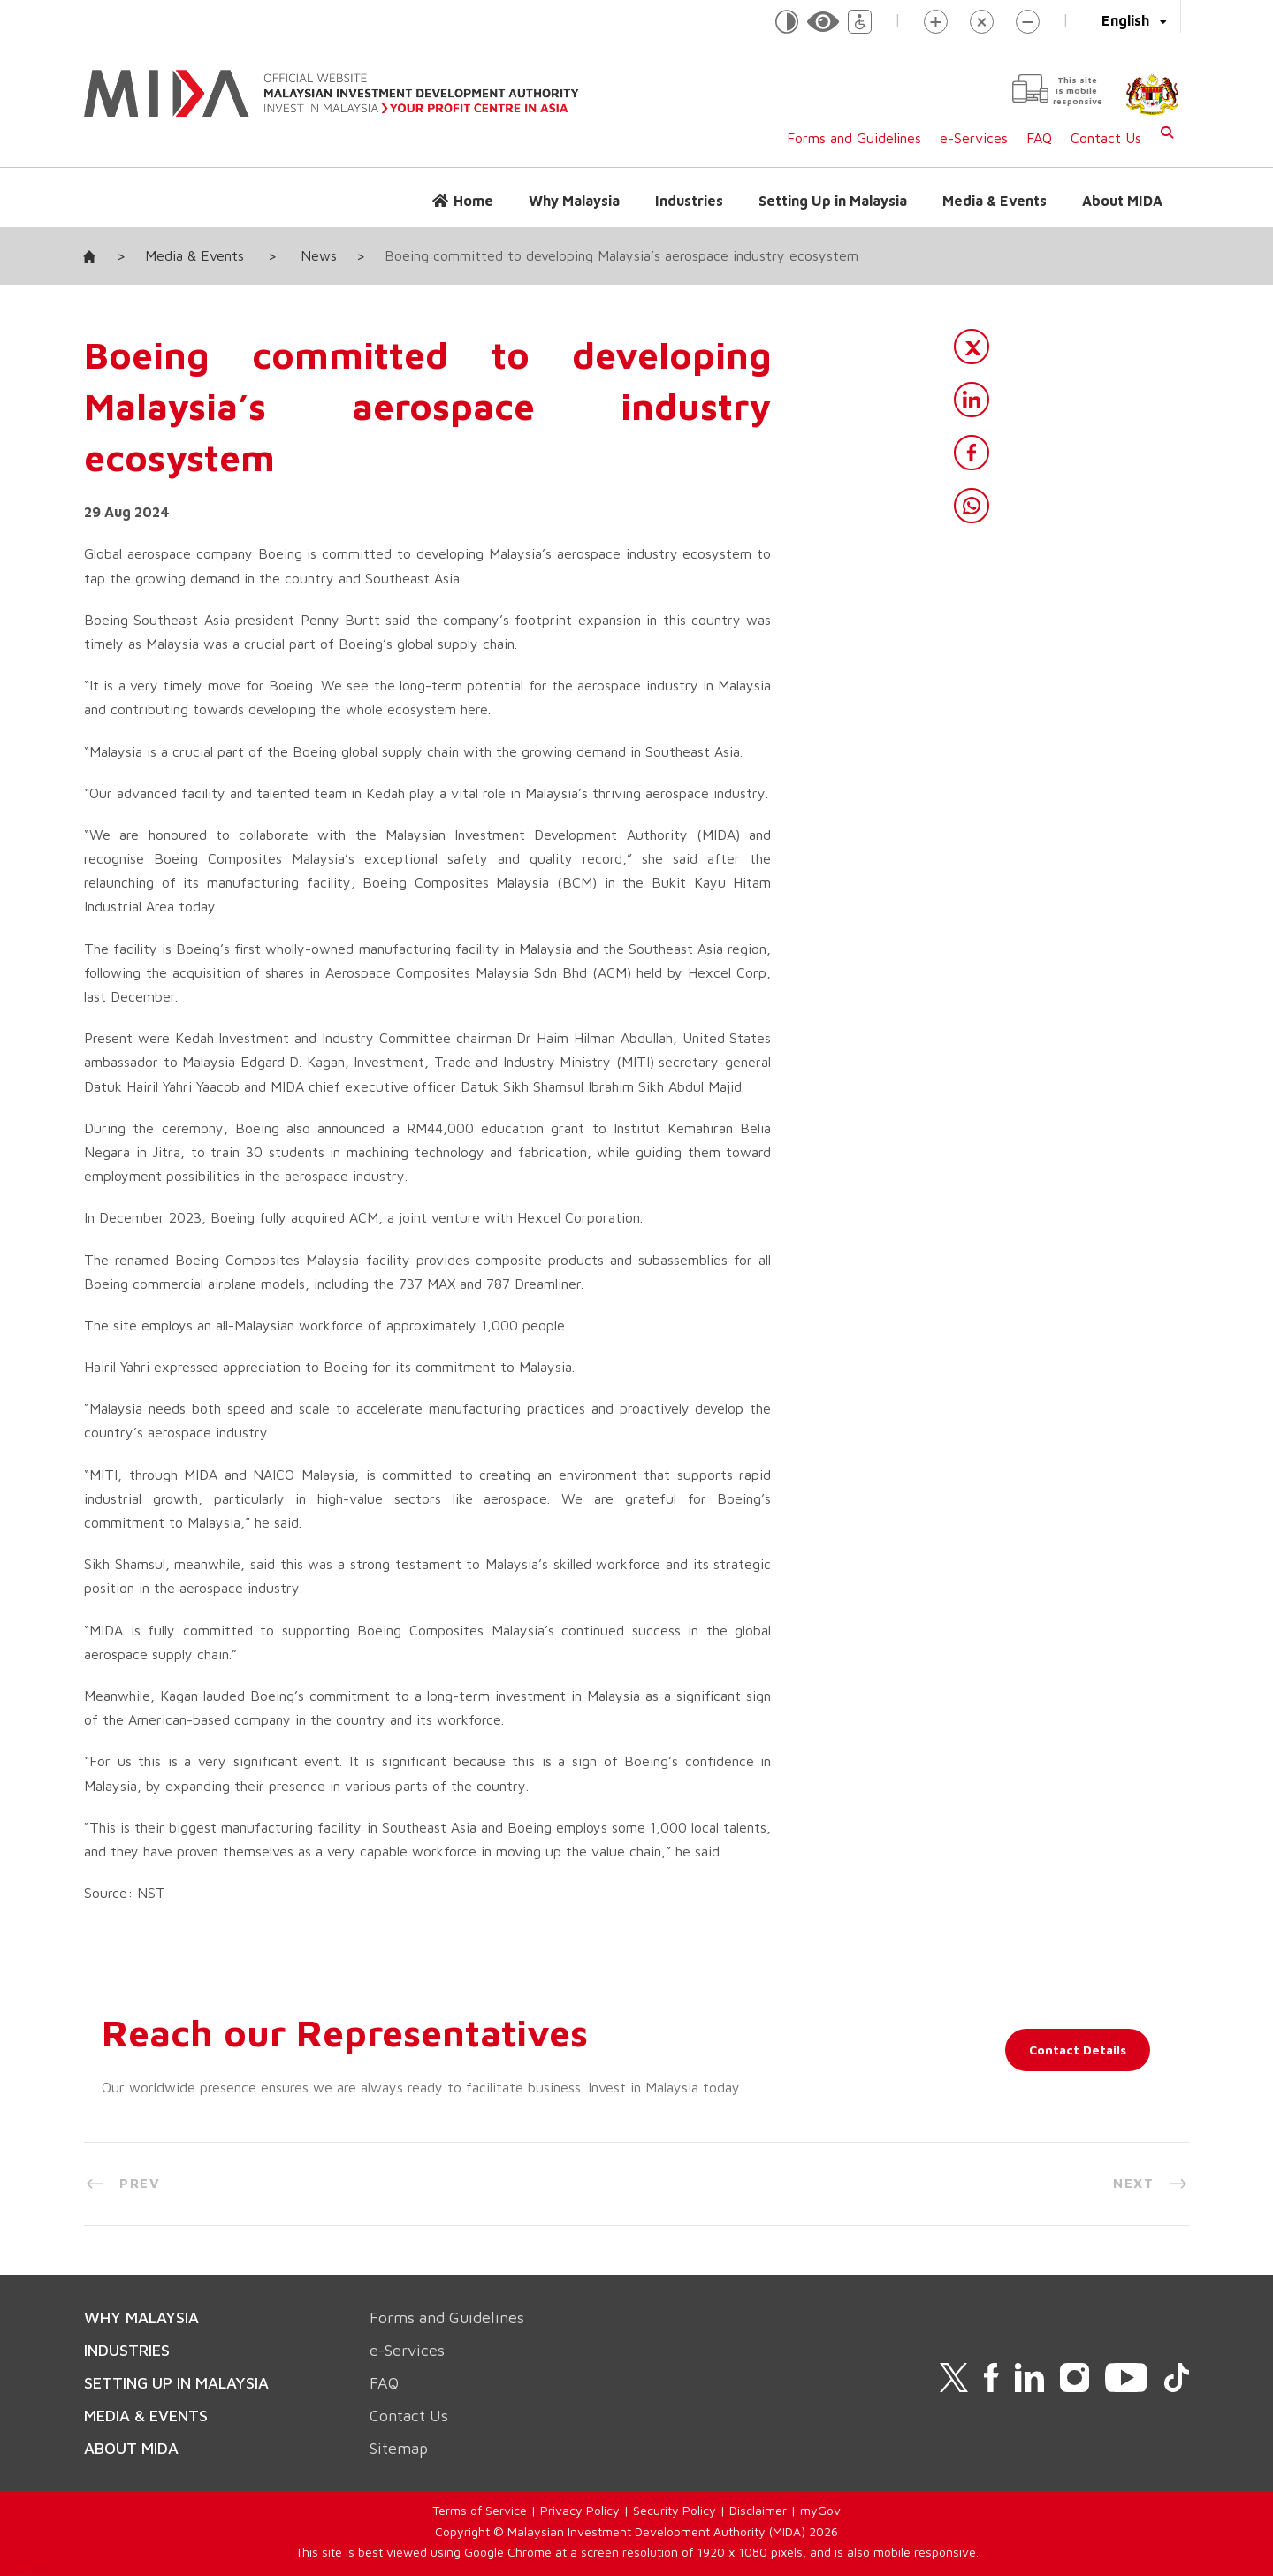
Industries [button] (689, 201)
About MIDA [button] (1122, 201)
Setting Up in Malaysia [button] (832, 201)
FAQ (1039, 138)
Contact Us (1106, 138)
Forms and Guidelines (854, 138)
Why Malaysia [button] (574, 201)
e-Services (974, 138)
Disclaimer (758, 2510)
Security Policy (674, 2510)
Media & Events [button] (994, 201)
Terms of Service (479, 2510)
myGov (820, 2510)
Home (473, 201)
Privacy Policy (580, 2510)
